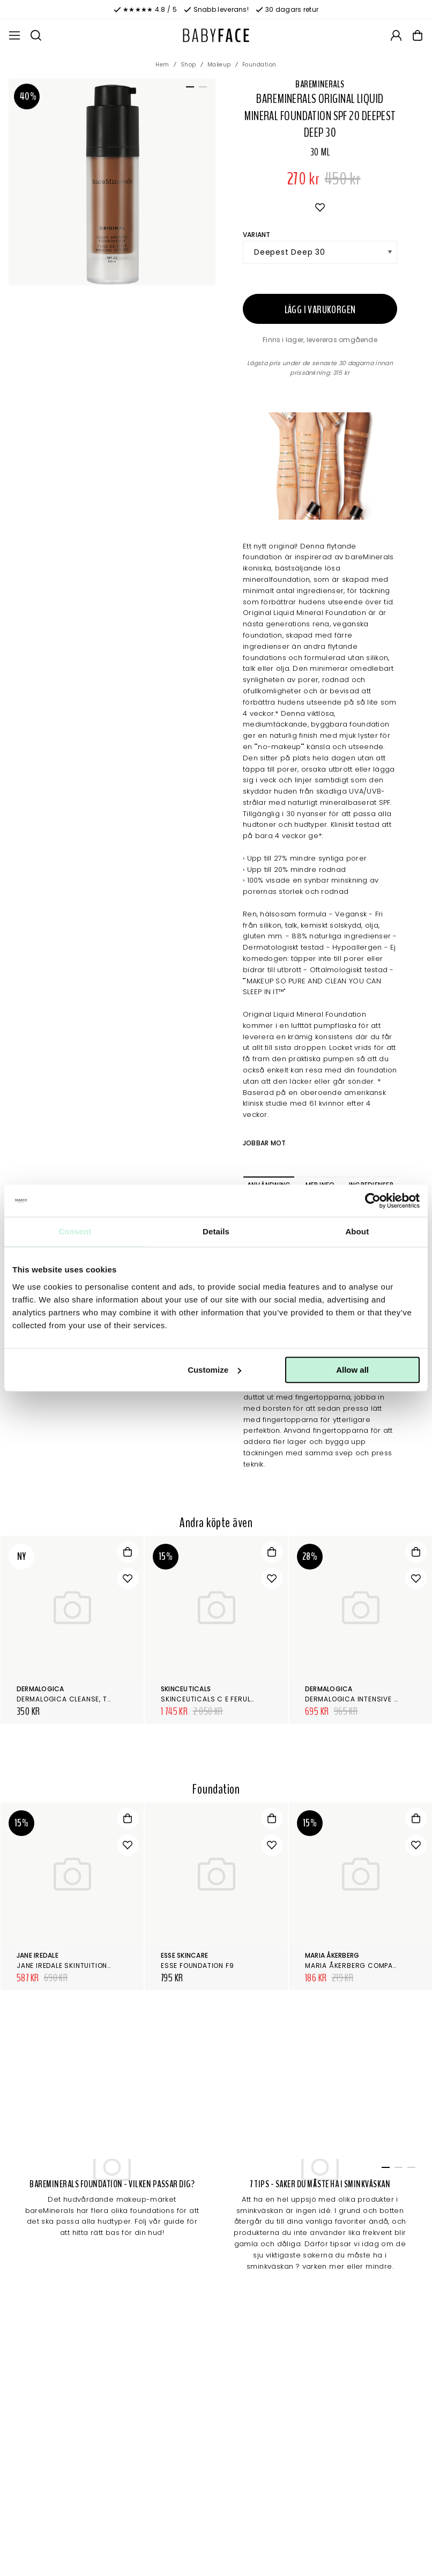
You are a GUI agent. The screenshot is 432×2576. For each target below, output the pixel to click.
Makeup (219, 65)
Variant (257, 234)
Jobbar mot (264, 1143)
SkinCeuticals (186, 1688)
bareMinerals (319, 84)
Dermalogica (40, 1688)
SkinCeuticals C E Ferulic (209, 1699)
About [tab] (357, 1231)
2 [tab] (201, 89)
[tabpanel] (112, 181)
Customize (214, 1369)
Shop (188, 65)
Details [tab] (216, 1231)
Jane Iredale (37, 1955)
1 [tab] (188, 89)
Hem (162, 65)
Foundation (259, 65)
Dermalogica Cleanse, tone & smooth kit (94, 1699)
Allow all (352, 1369)
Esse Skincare (184, 1955)
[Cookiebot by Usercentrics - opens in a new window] (373, 1201)
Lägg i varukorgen (320, 309)
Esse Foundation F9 (197, 1965)
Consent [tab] (74, 1231)
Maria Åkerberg (332, 1955)
